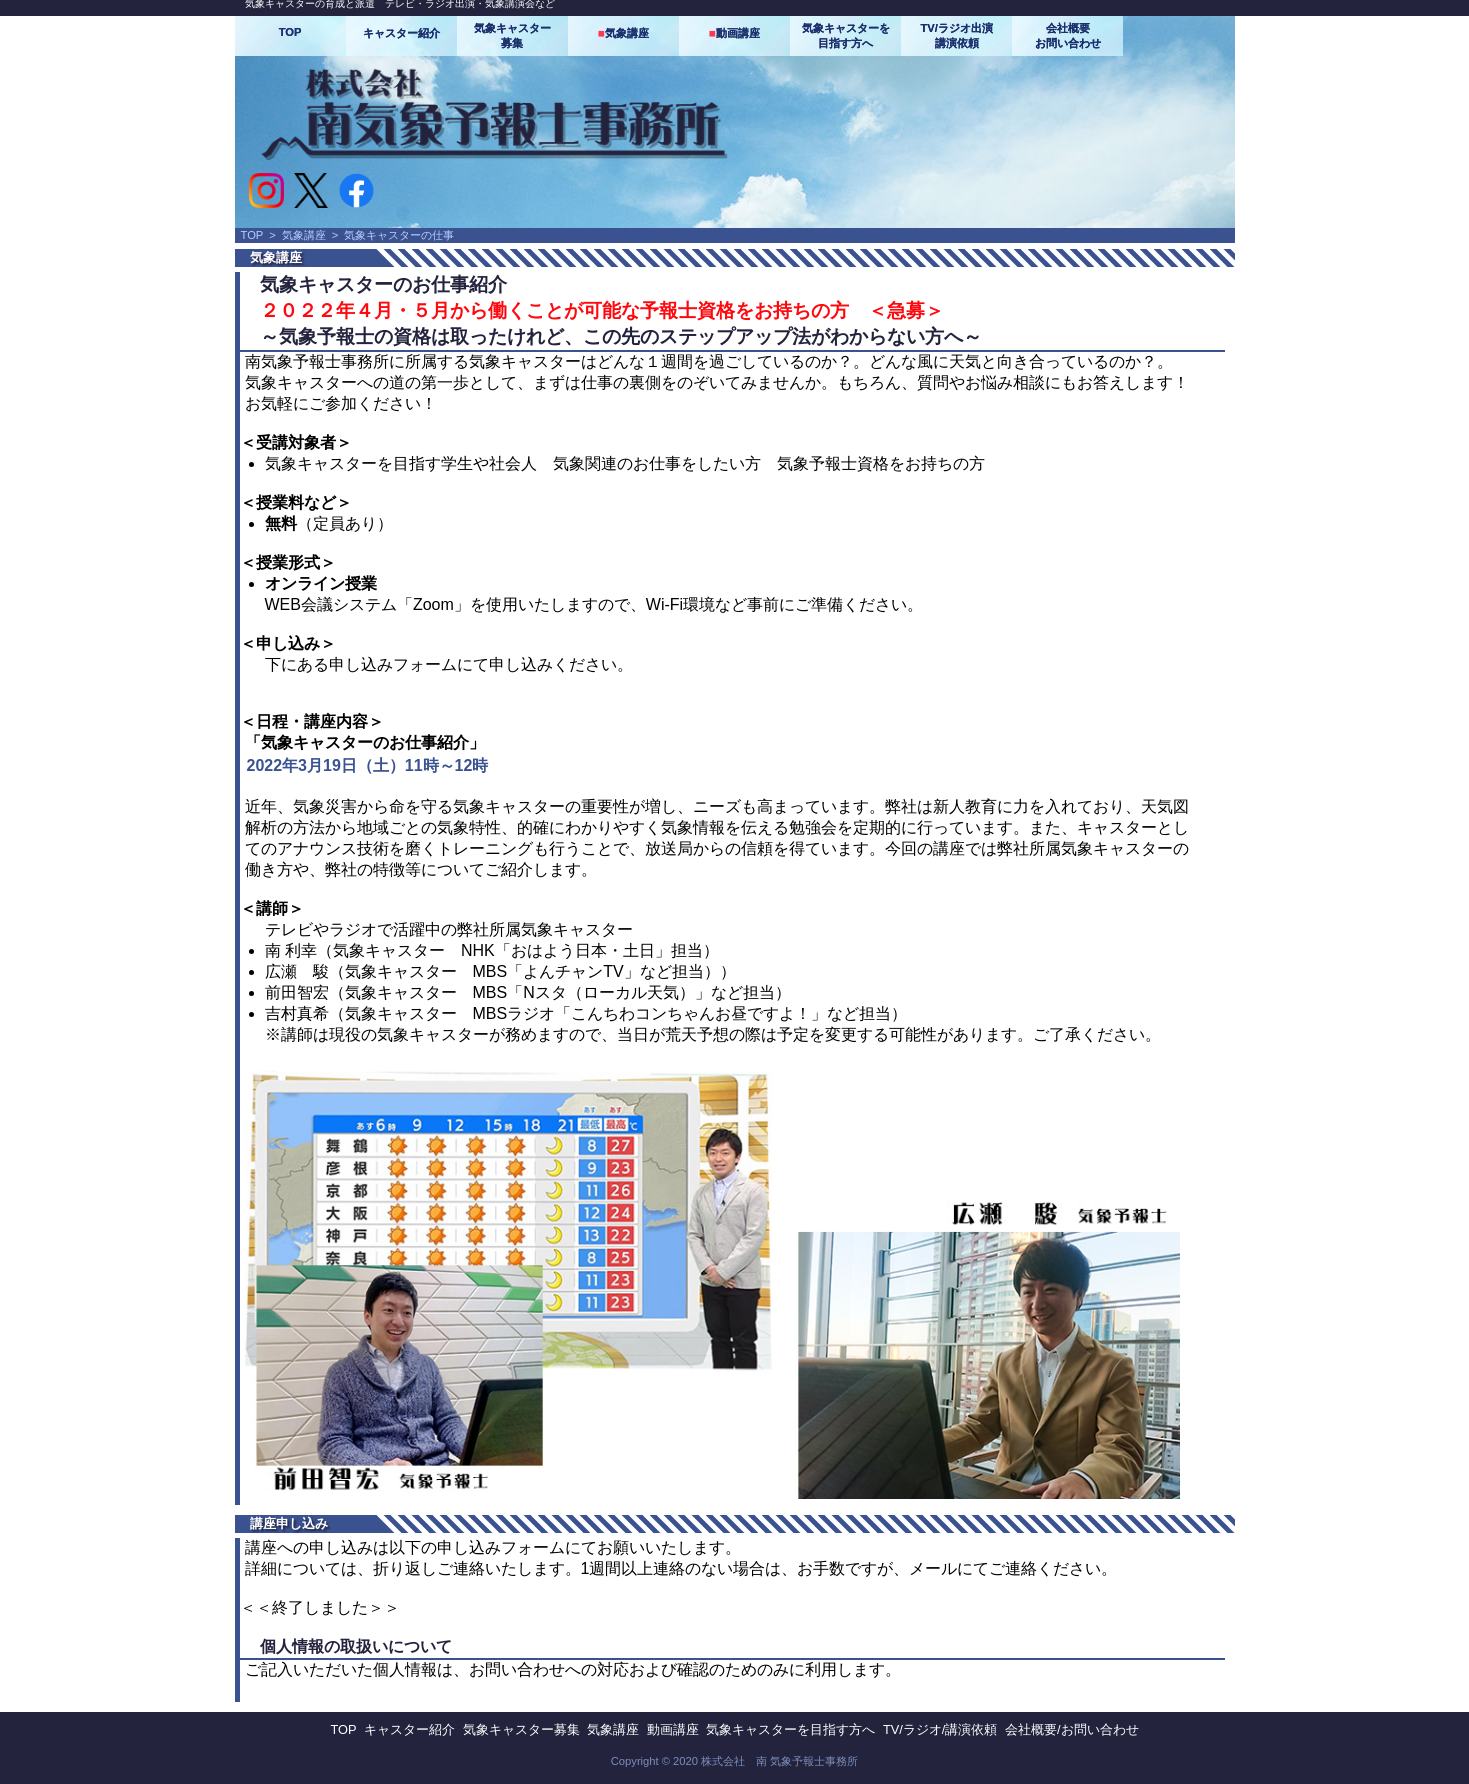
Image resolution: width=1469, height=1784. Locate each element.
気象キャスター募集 (512, 35)
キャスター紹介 (401, 33)
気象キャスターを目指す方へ (846, 35)
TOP (290, 32)
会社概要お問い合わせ (1068, 35)
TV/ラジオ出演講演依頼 (956, 35)
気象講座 (623, 33)
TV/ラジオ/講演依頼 (940, 1729)
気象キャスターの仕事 (399, 235)
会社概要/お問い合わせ (1072, 1729)
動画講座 (734, 33)
